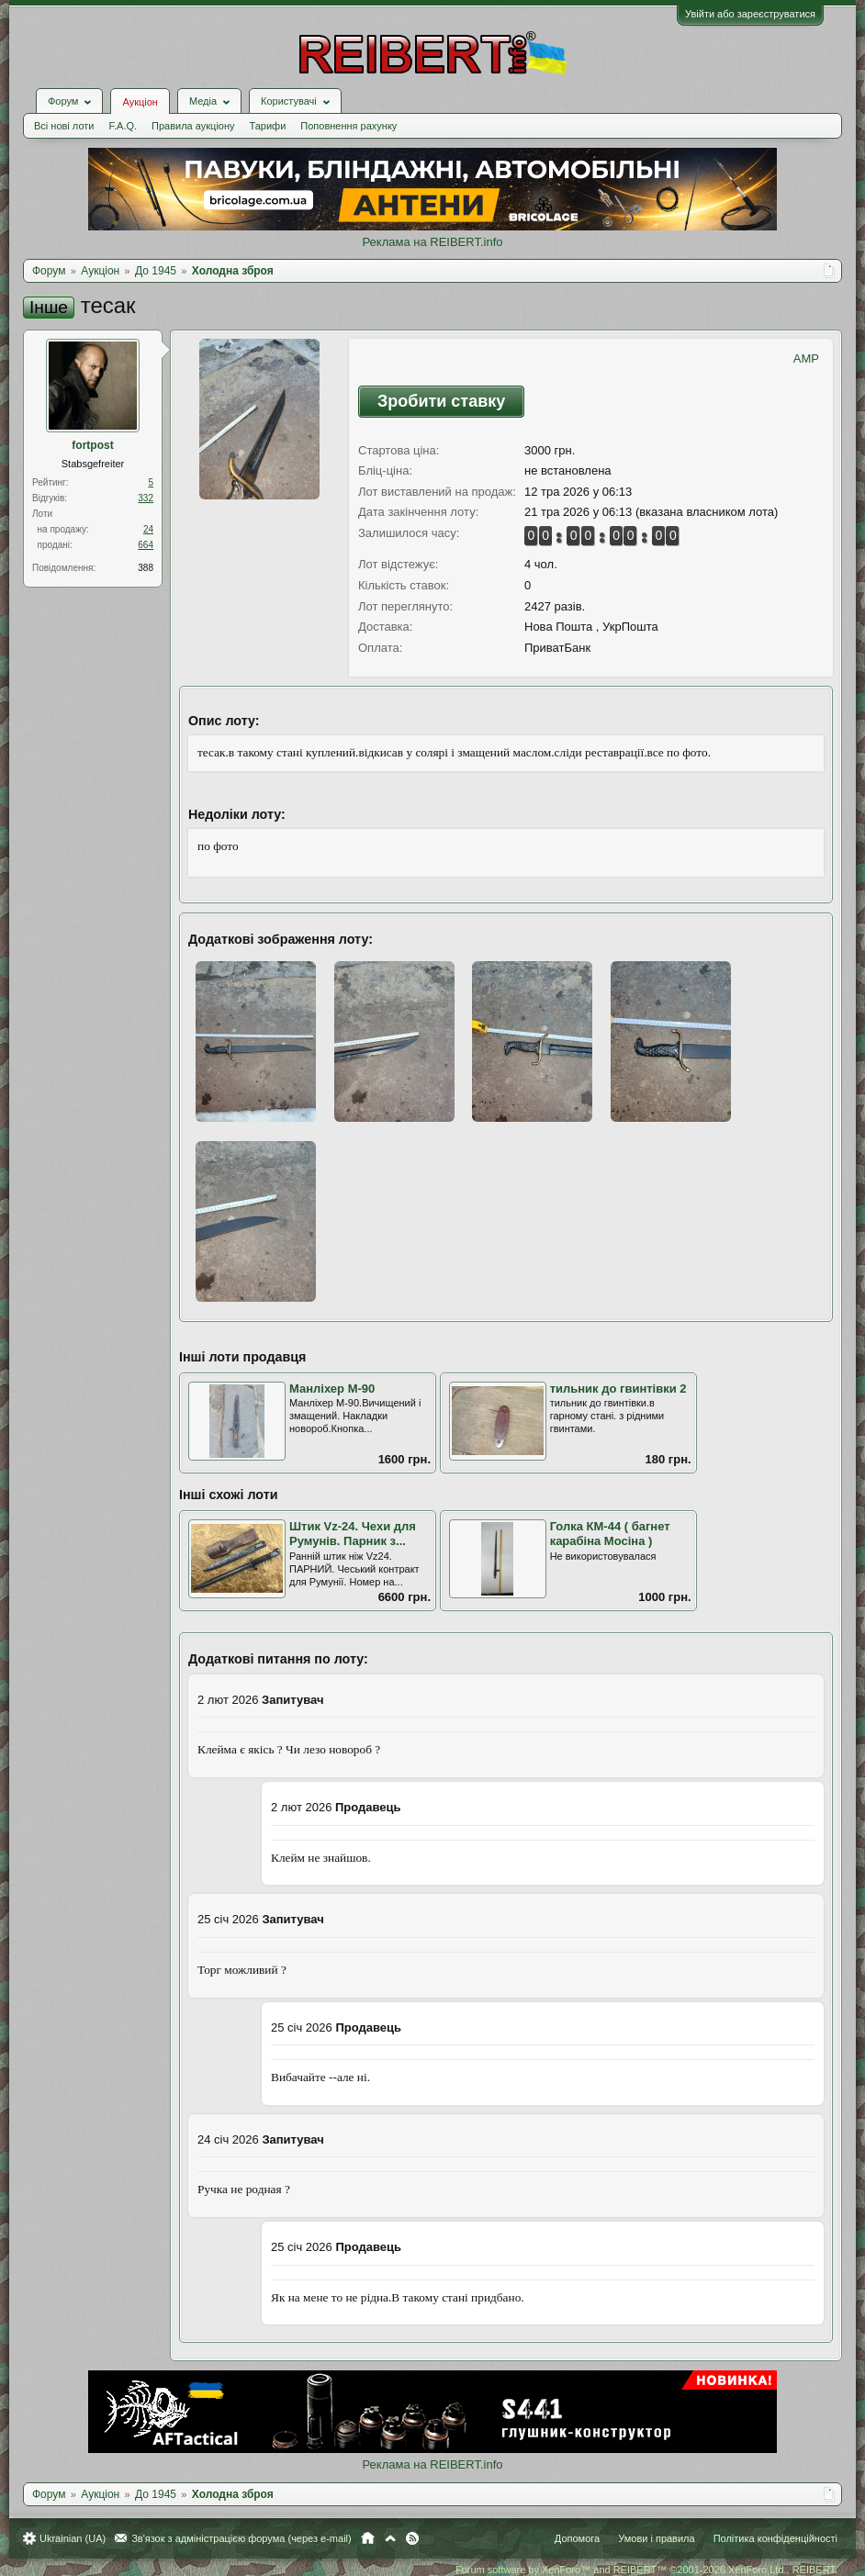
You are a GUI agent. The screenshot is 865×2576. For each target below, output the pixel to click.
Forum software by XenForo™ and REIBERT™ (646, 2569)
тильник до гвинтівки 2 (618, 1388)
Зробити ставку (441, 401)
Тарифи (268, 125)
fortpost (92, 445)
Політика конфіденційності (775, 2538)
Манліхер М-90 (332, 1388)
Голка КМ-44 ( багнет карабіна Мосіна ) (610, 1534)
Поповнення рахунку (348, 125)
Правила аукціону (193, 125)
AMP (806, 358)
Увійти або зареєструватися (750, 13)
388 (145, 568)
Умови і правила (656, 2538)
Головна (368, 2538)
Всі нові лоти (64, 125)
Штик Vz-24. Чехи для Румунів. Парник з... (352, 1534)
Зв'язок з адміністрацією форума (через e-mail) (241, 2538)
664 (145, 545)
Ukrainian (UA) (72, 2538)
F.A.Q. (122, 125)
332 (145, 498)
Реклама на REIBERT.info (432, 242)
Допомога (577, 2538)
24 (148, 529)
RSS (412, 2538)
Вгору (390, 2538)
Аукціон (139, 101)
